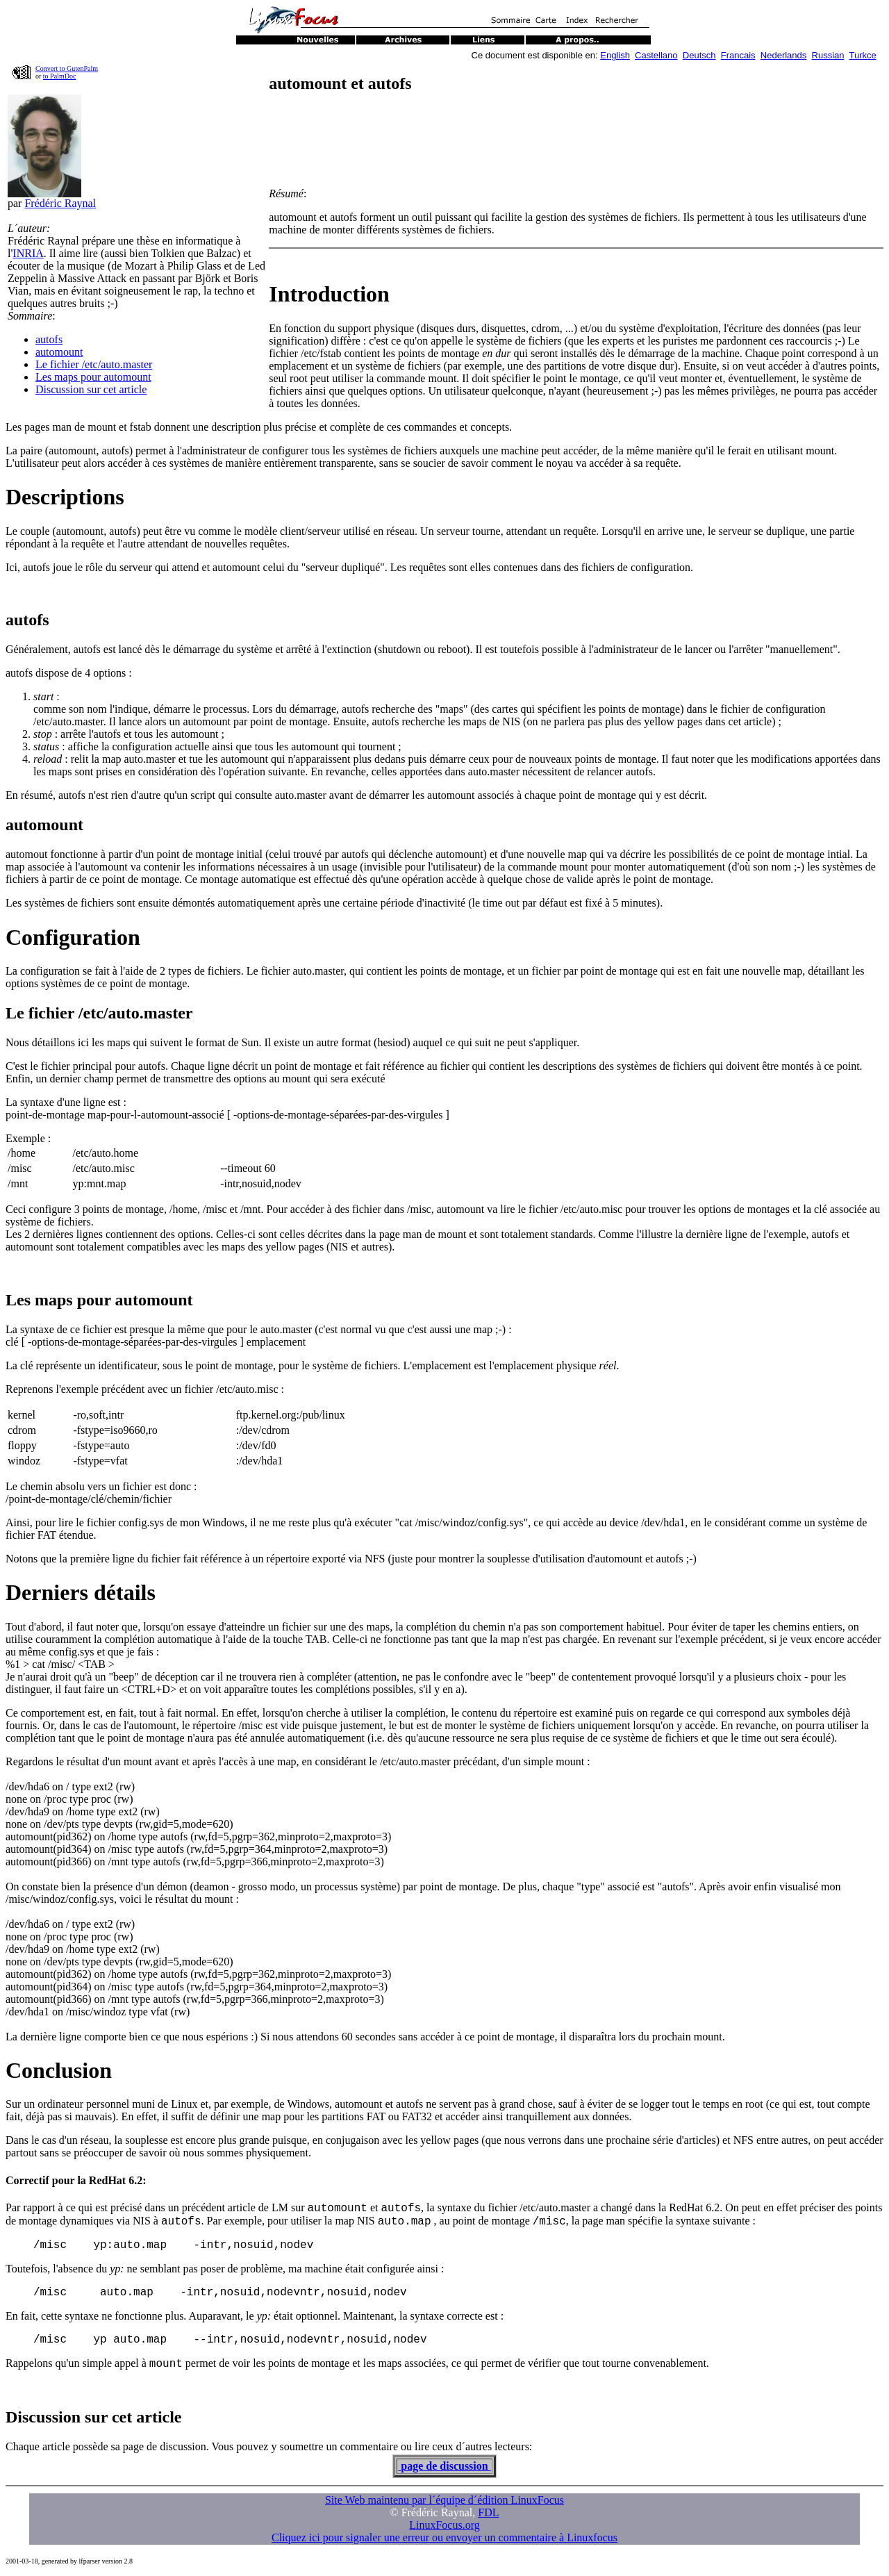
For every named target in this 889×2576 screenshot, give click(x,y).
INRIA (28, 253)
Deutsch (699, 55)
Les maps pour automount (93, 377)
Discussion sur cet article (91, 389)
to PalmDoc (59, 76)
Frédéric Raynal (60, 203)
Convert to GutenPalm (66, 68)
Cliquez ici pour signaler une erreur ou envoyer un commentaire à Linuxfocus (444, 2537)
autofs (49, 339)
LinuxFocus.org (444, 2525)
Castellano (656, 55)
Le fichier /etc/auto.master (93, 364)
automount (59, 352)
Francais (738, 55)
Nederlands (784, 55)
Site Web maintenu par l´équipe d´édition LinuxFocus (444, 2500)
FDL (488, 2512)
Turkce (862, 55)
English (615, 55)
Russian (828, 55)
